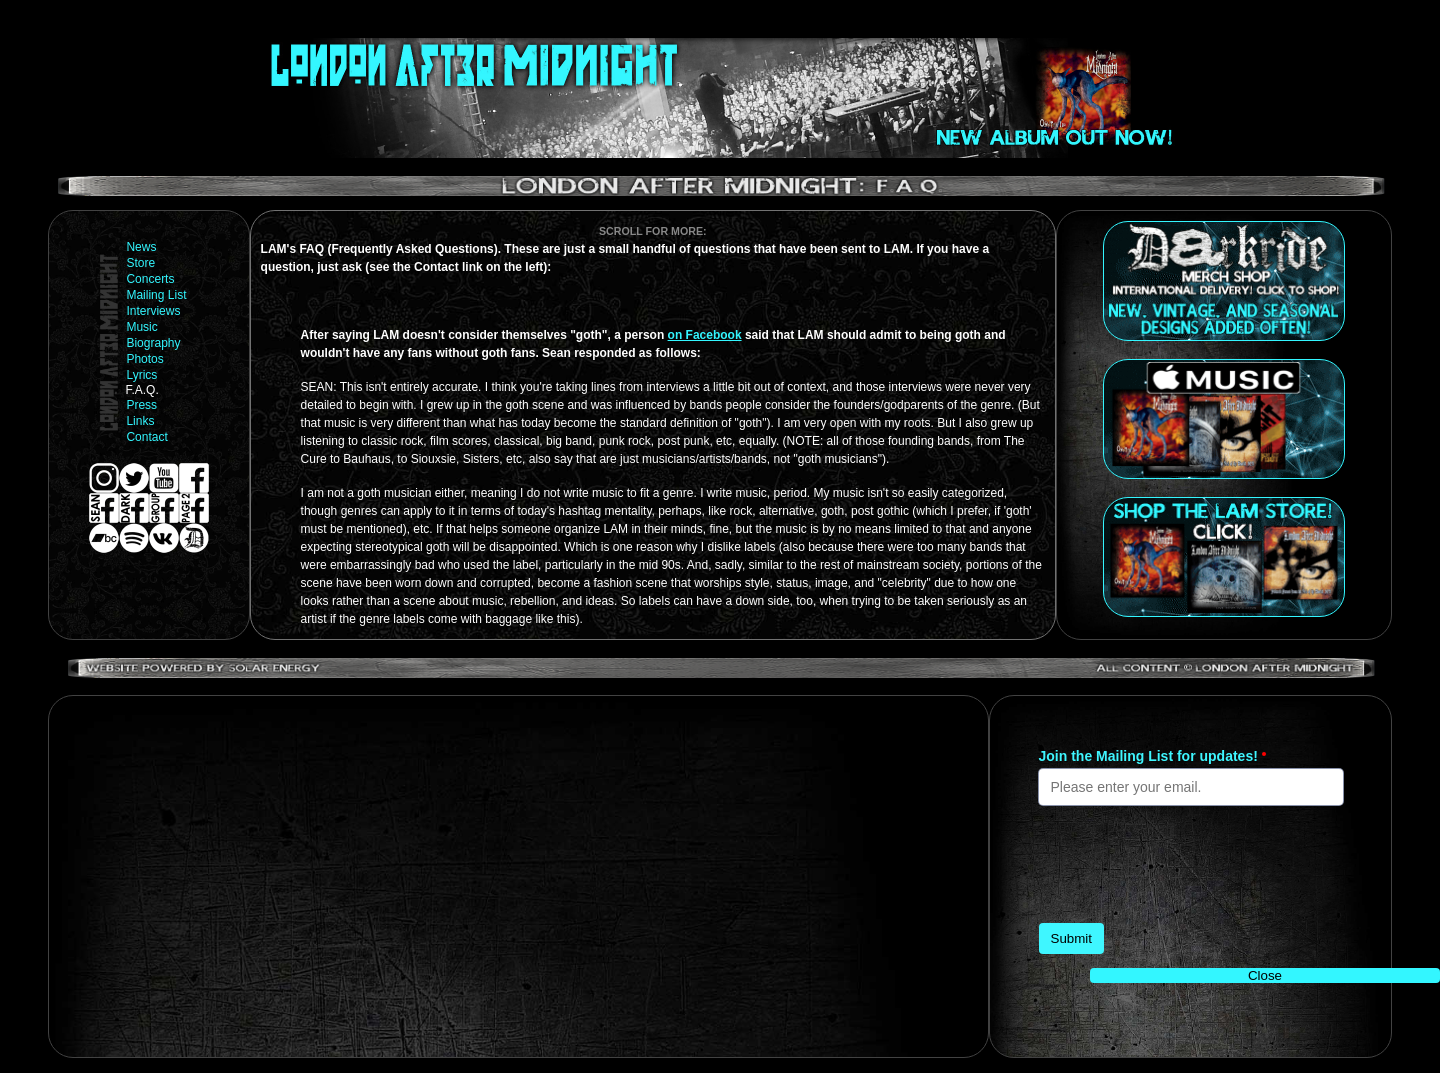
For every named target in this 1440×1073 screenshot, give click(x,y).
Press (141, 405)
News (141, 247)
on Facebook (705, 335)
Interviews (153, 311)
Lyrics (141, 375)
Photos (144, 359)
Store (140, 263)
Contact (146, 437)
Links (140, 421)
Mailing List (156, 295)
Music (141, 327)
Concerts (150, 279)
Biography (153, 343)
